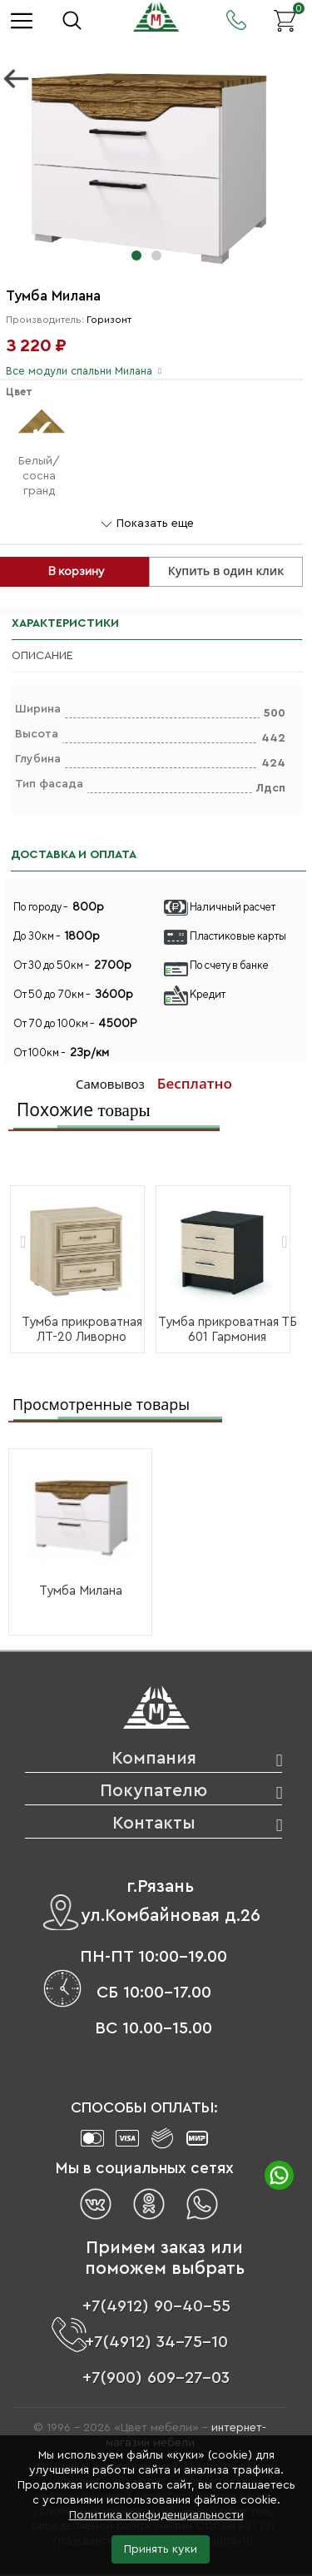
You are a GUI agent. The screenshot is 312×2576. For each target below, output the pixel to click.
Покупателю (153, 1790)
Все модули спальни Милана (79, 370)
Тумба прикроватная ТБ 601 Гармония (227, 1329)
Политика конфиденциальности (156, 2515)
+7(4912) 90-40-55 (156, 2306)
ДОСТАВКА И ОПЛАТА (73, 855)
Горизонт (109, 320)
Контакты (154, 1823)
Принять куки (160, 2549)
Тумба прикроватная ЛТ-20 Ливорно (82, 1329)
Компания (153, 1758)
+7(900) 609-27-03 (156, 2378)
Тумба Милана (80, 1591)
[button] (136, 255)
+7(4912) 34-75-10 (156, 2342)
